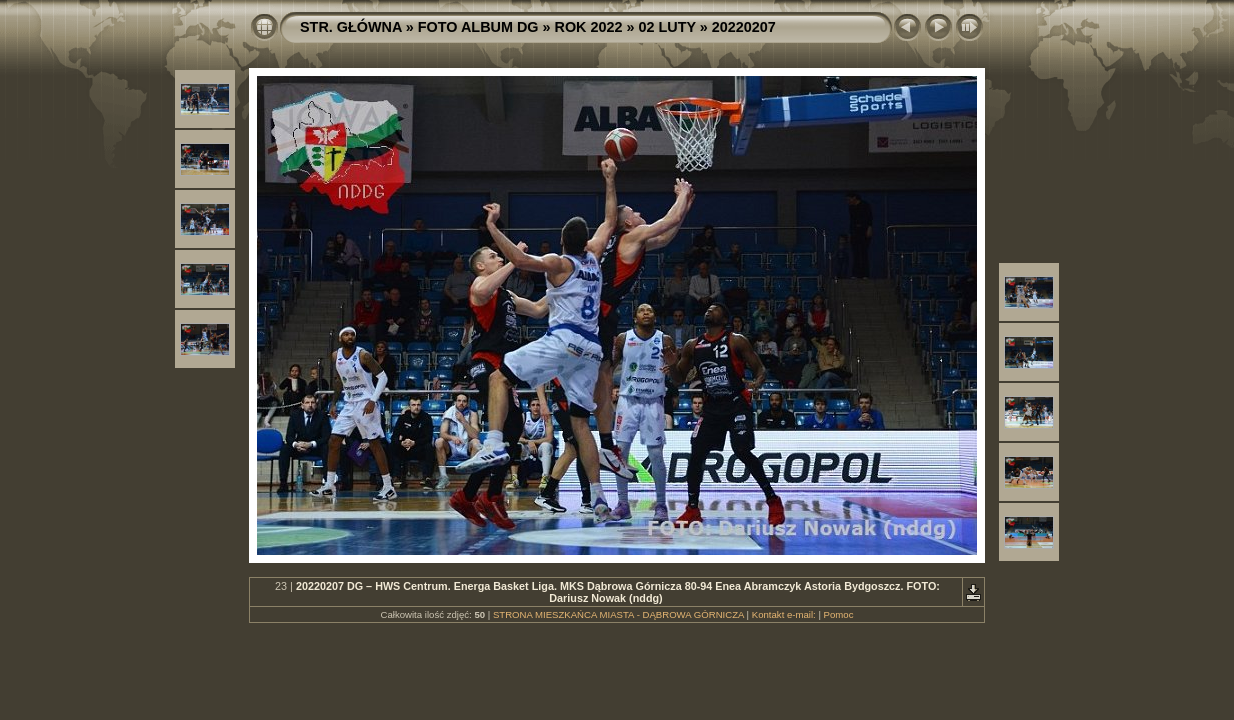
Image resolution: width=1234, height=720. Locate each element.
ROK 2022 (589, 27)
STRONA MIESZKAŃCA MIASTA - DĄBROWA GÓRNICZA (618, 614)
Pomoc (839, 614)
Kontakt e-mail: (784, 614)
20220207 (744, 27)
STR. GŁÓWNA (351, 27)
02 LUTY (667, 27)
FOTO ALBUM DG (478, 27)
